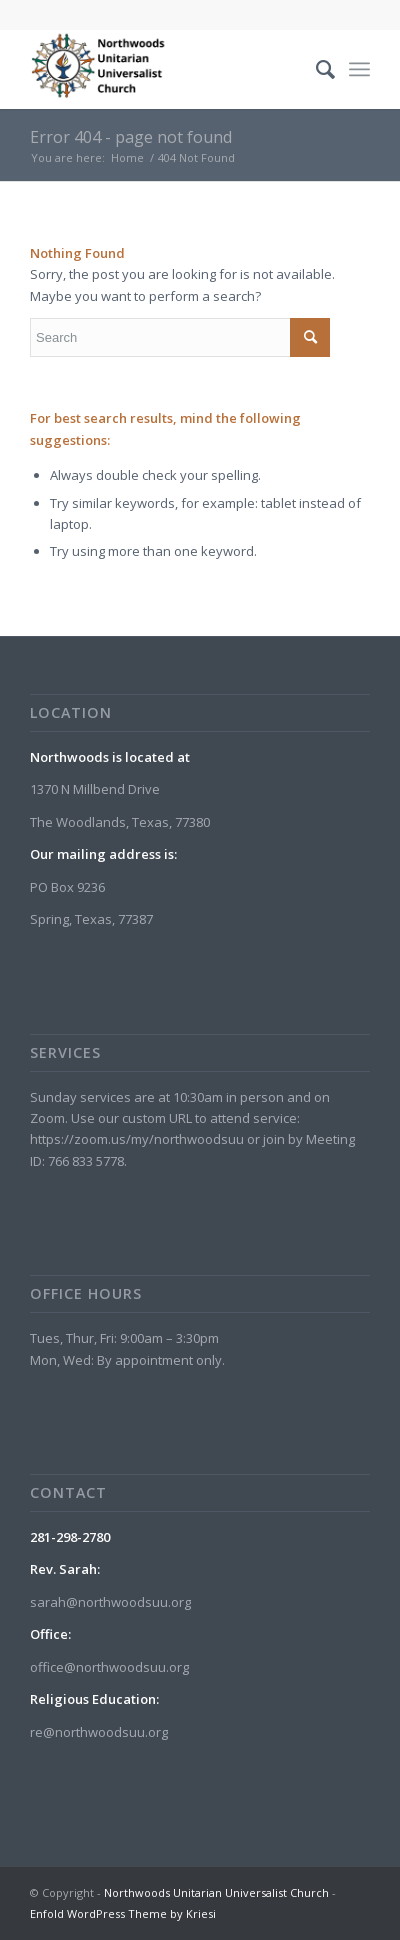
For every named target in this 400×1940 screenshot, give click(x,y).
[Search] (315, 69)
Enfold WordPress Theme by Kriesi (123, 1913)
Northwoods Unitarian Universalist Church (216, 1892)
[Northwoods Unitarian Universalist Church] (166, 69)
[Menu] (359, 69)
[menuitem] (315, 69)
